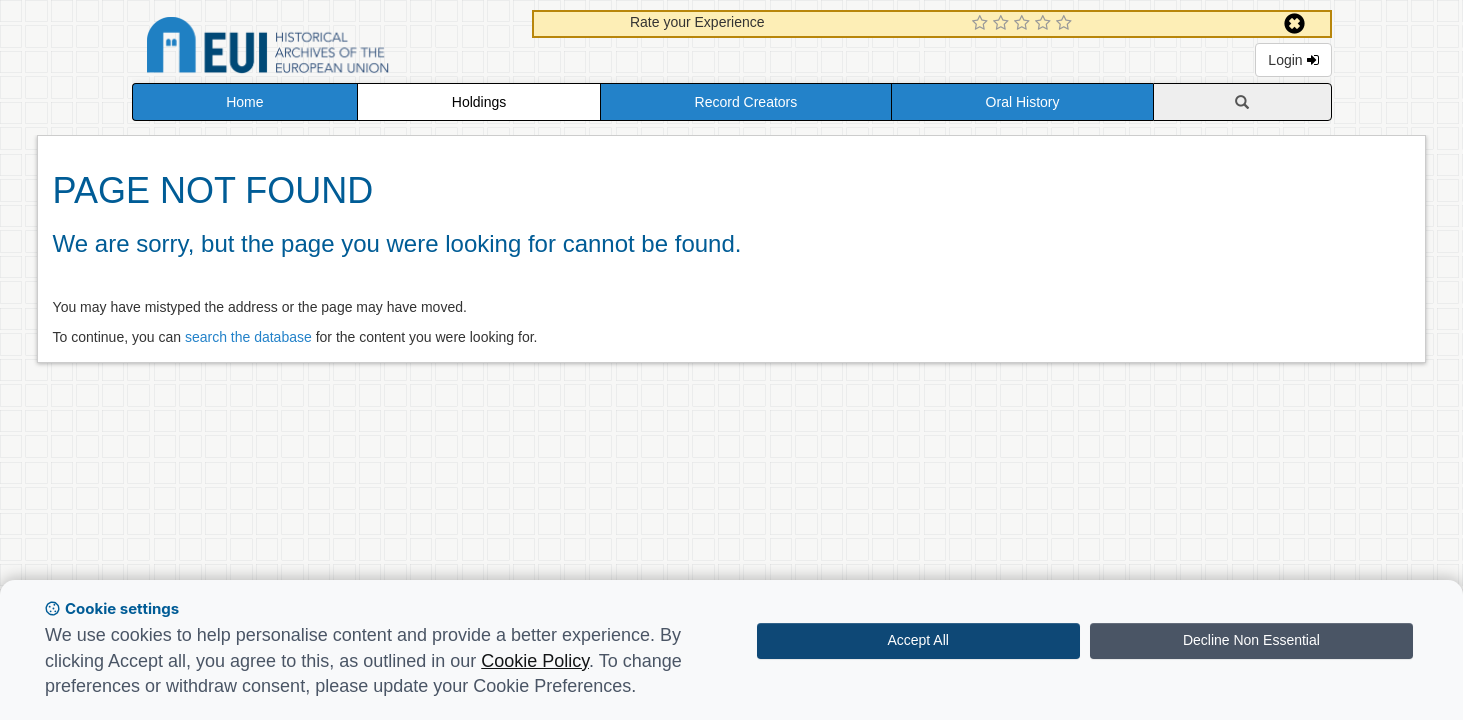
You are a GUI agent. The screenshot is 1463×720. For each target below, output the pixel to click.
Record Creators (746, 102)
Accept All (917, 640)
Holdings (479, 102)
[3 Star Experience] (1024, 24)
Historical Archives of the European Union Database (324, 48)
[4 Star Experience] (1045, 24)
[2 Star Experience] (1003, 24)
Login (1293, 60)
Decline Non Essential (1251, 640)
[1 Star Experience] (982, 24)
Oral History (1023, 102)
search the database (248, 337)
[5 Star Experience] (1066, 24)
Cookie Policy (535, 661)
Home (244, 102)
